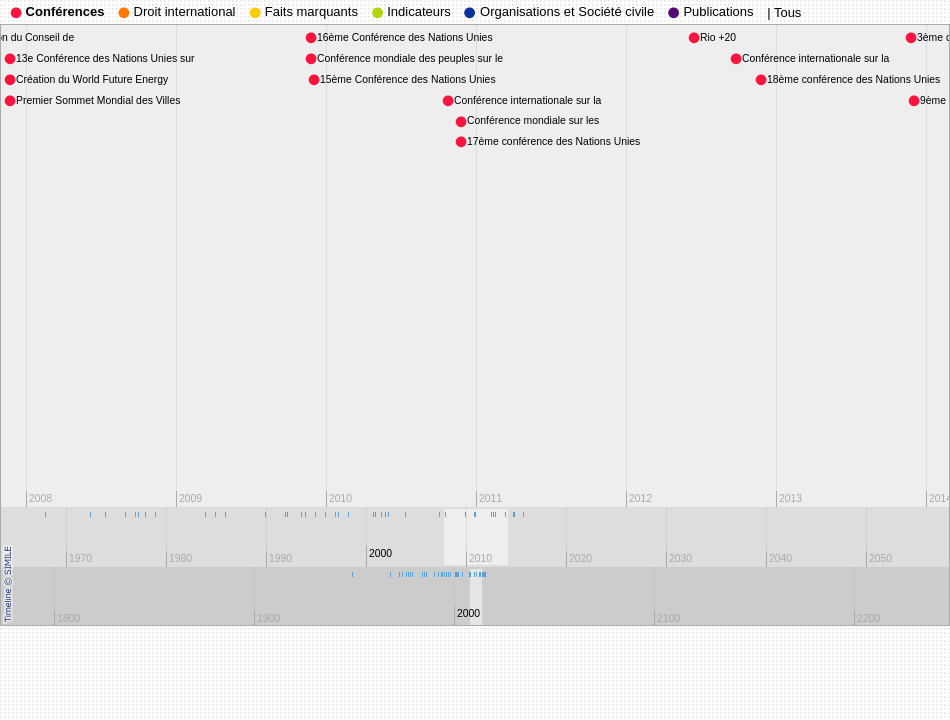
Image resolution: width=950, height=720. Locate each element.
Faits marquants (303, 11)
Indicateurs (411, 11)
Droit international (177, 11)
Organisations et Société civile (559, 11)
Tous (787, 12)
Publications (711, 11)
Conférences (57, 11)
